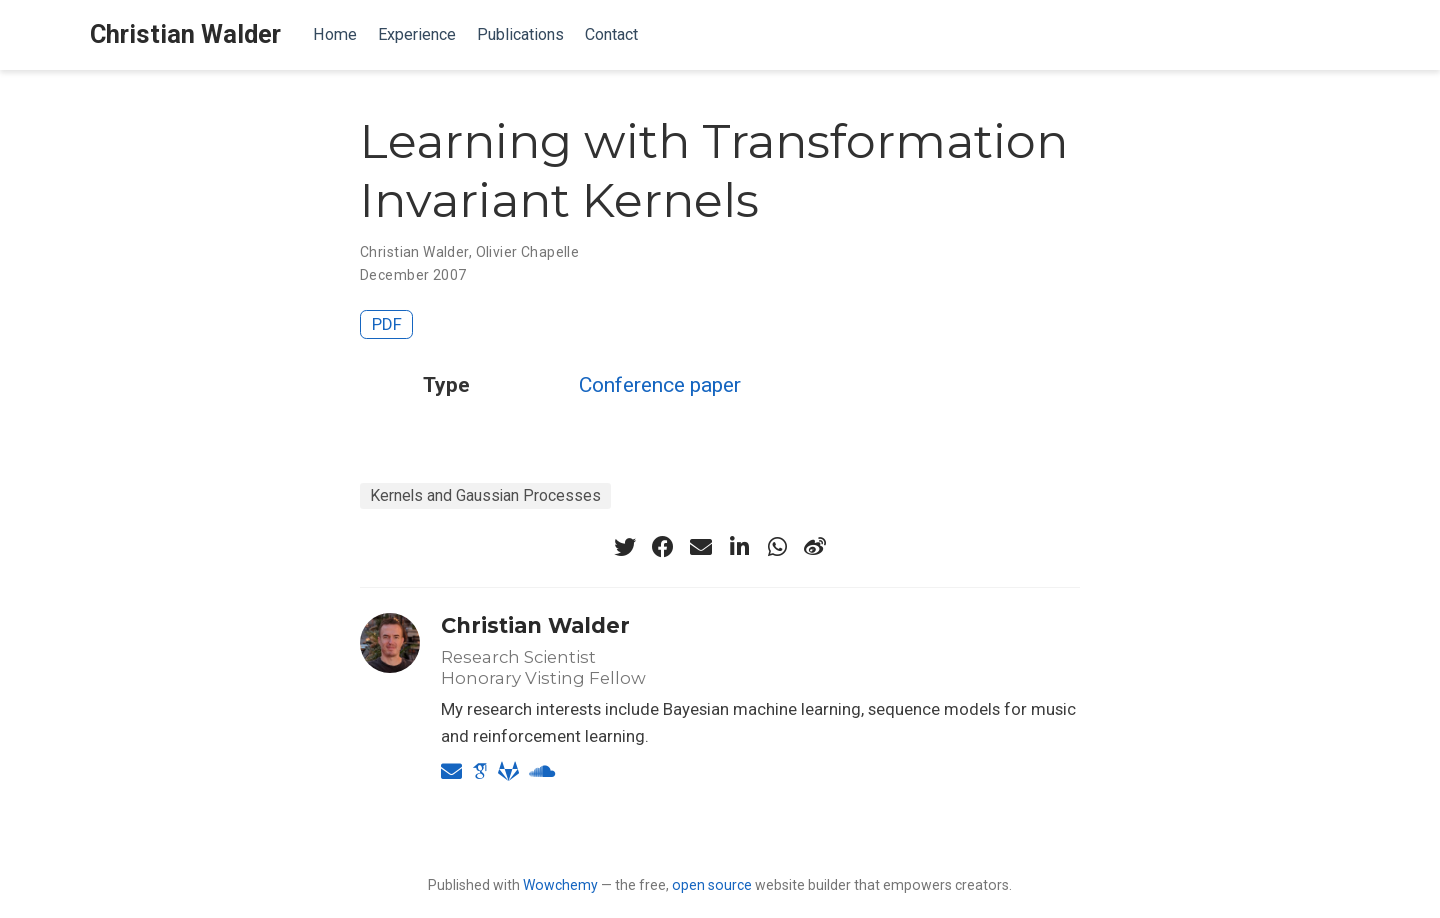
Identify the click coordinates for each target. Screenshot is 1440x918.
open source (712, 885)
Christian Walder (185, 34)
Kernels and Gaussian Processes (485, 495)
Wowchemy (560, 885)
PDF (387, 324)
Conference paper (660, 385)
